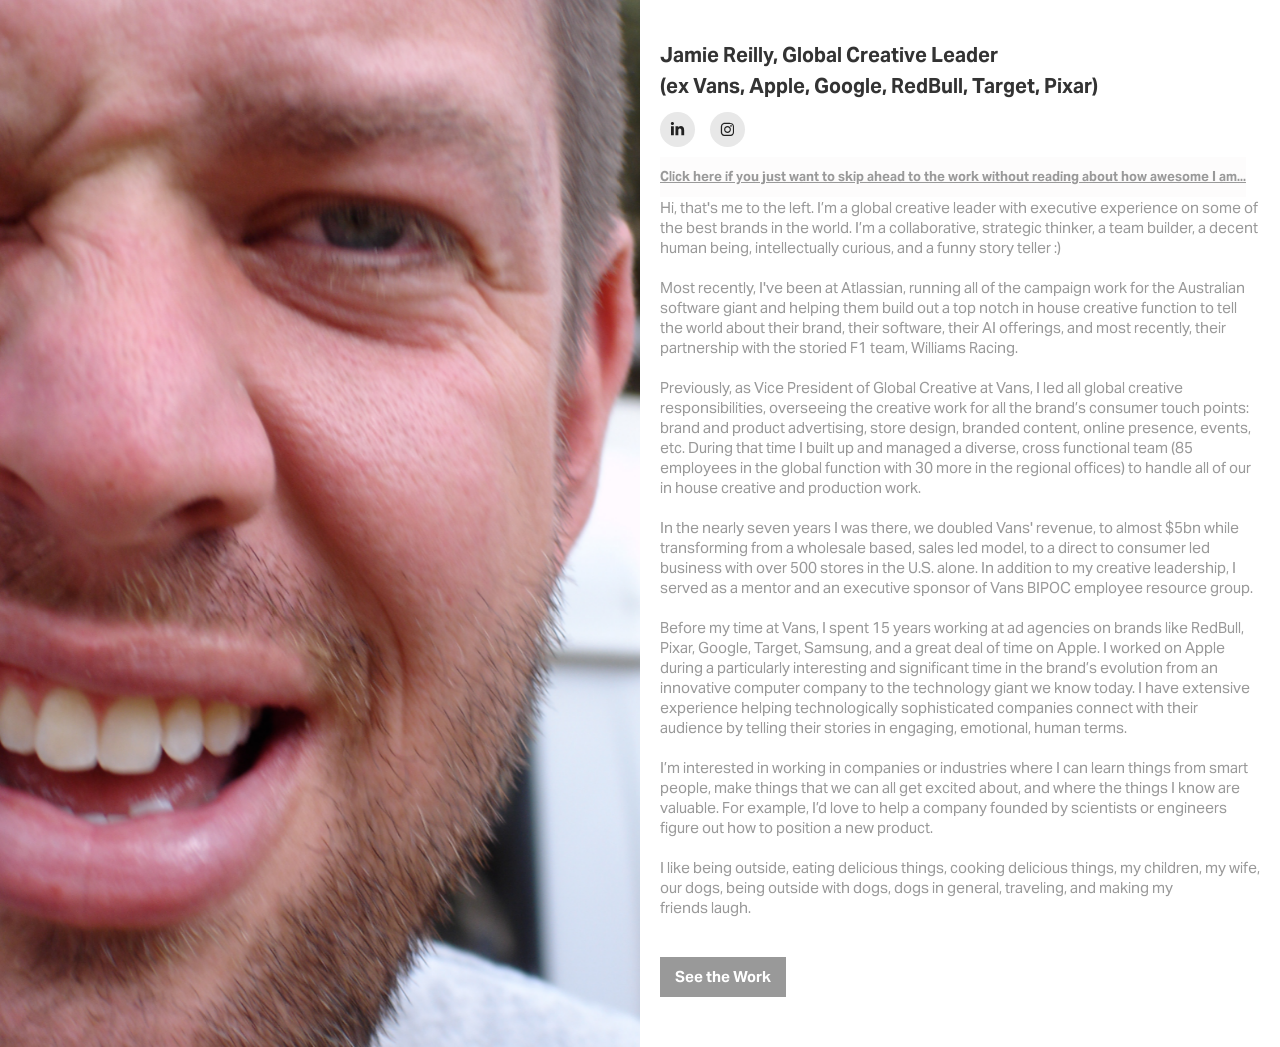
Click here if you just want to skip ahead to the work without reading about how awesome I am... (953, 176)
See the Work (723, 976)
